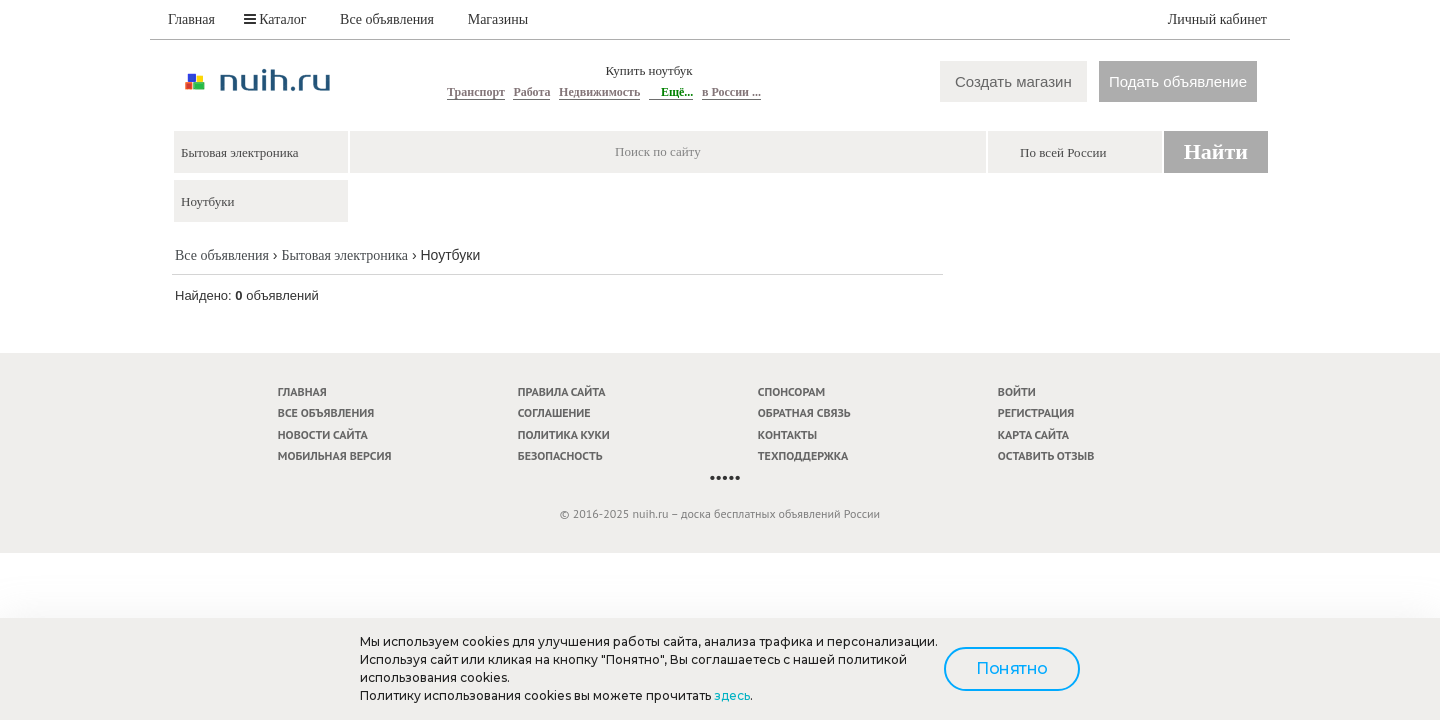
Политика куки (564, 434)
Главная (191, 19)
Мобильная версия (335, 455)
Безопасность (560, 455)
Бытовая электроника (344, 255)
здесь (732, 695)
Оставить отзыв (1046, 455)
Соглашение (554, 412)
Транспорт (476, 92)
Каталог (275, 19)
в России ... (731, 92)
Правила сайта (562, 391)
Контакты (787, 434)
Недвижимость (599, 92)
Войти (1017, 391)
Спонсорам (791, 391)
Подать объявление (1178, 81)
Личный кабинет (1217, 19)
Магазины (498, 19)
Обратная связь (804, 412)
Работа (531, 92)
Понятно (1012, 668)
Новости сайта (323, 434)
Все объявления (387, 19)
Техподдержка (803, 455)
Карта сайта (1033, 434)
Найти (1216, 151)
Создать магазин (1013, 81)
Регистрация (1036, 412)
